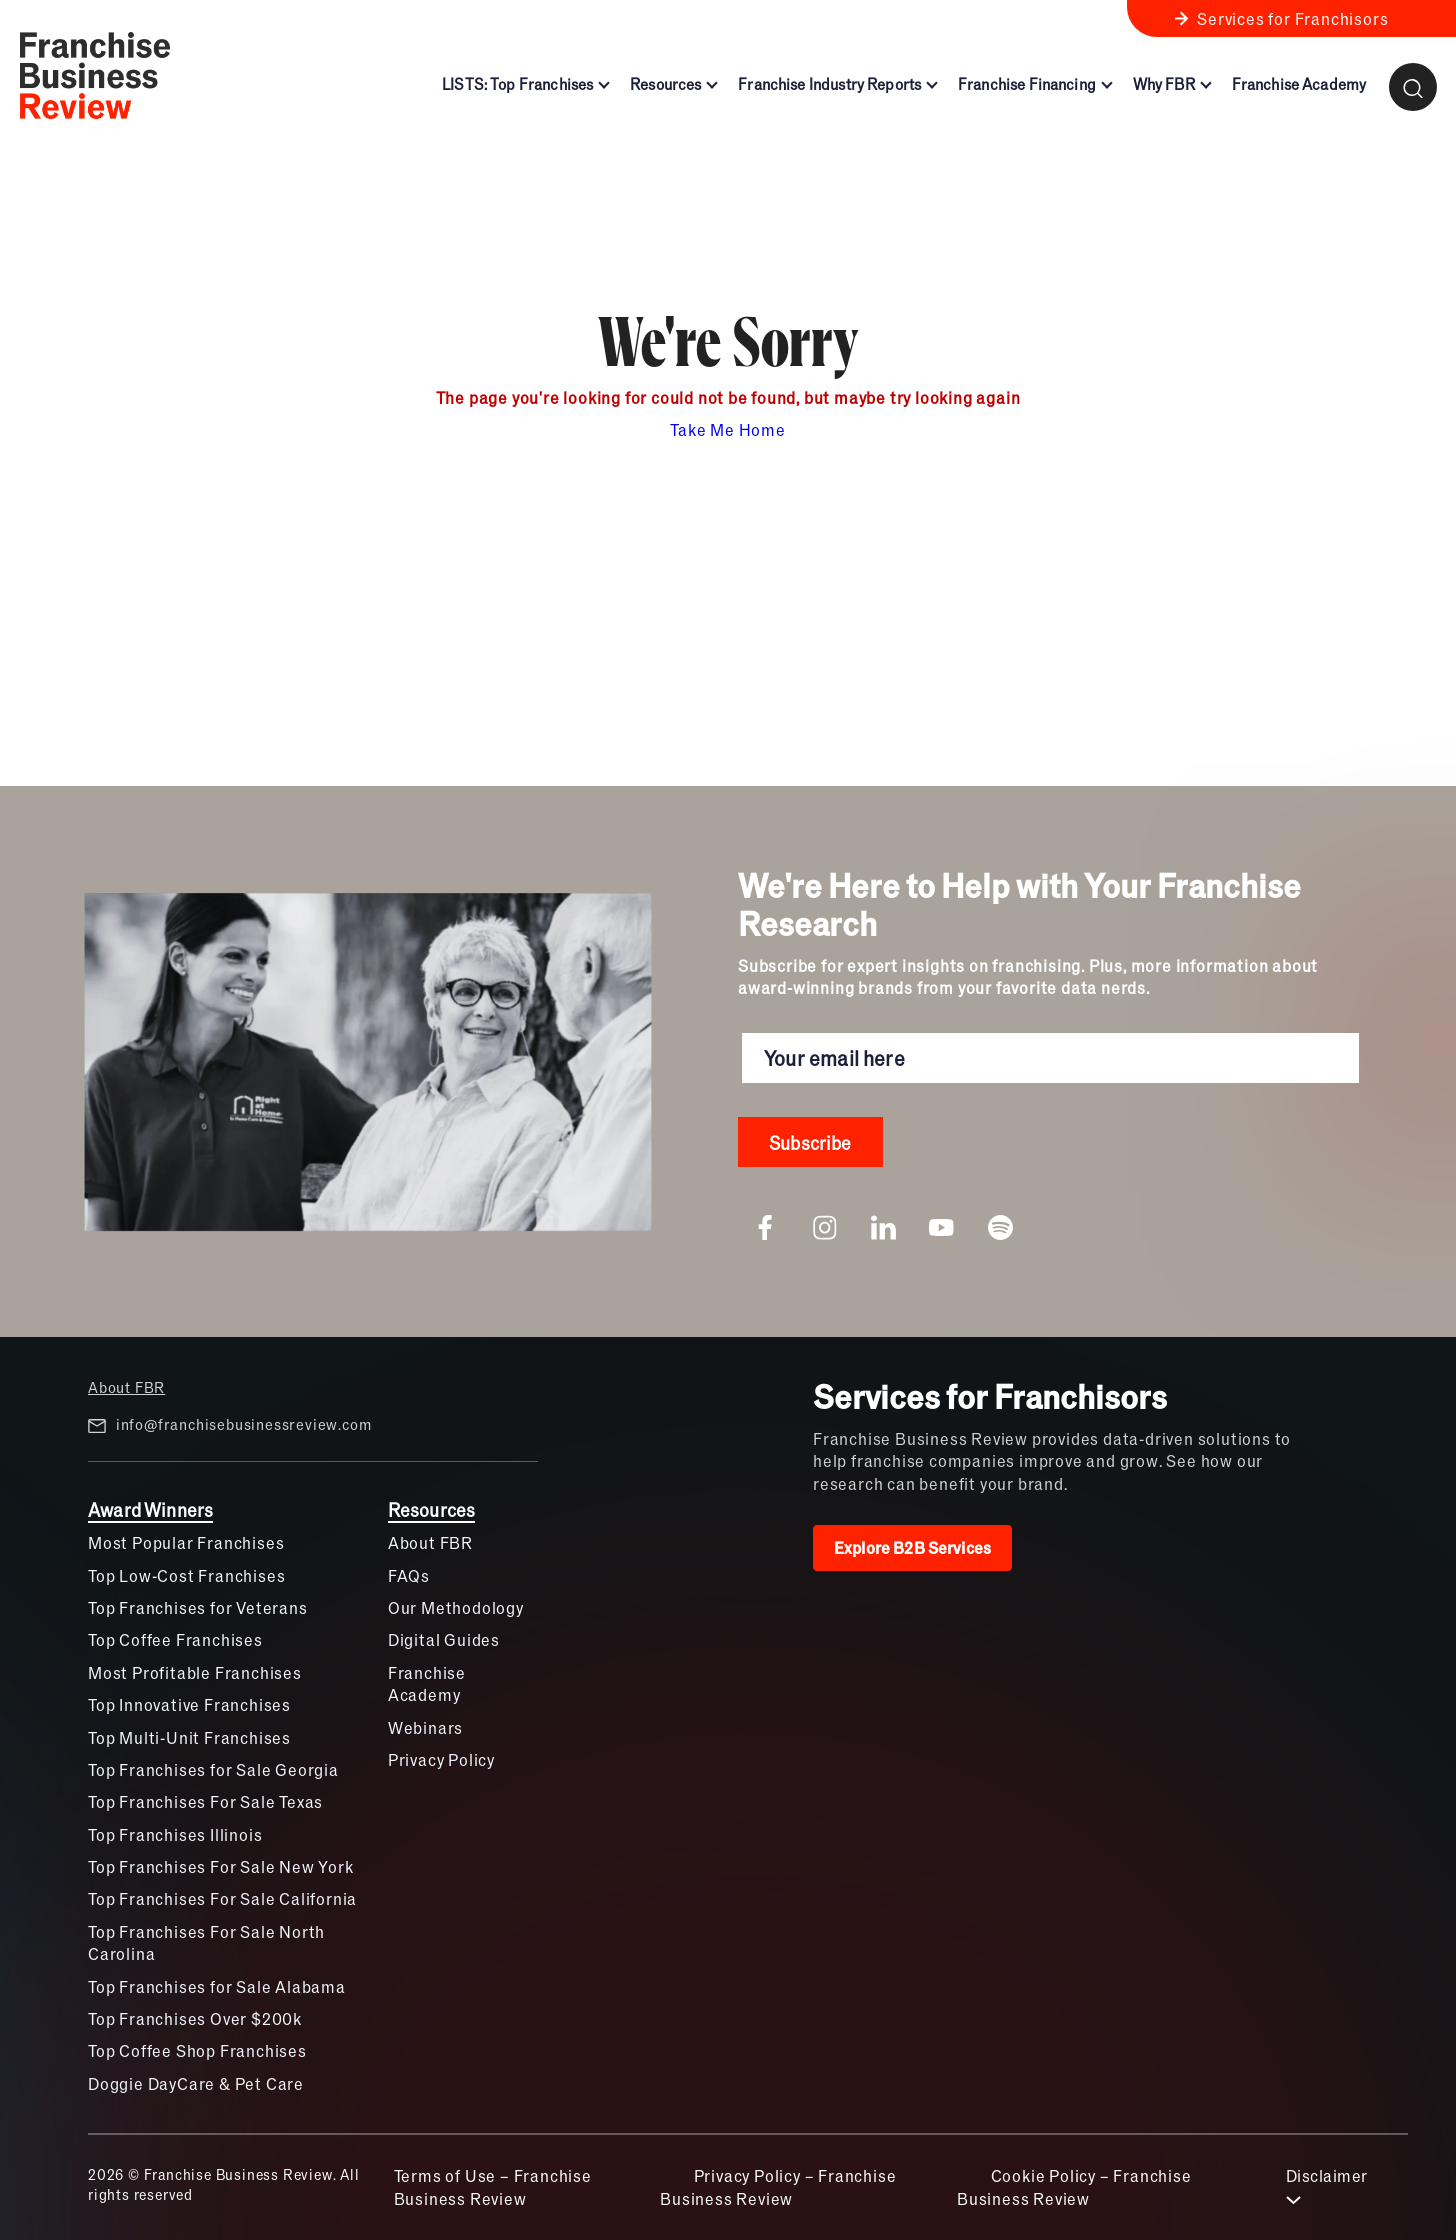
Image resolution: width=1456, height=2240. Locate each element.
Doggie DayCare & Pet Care (196, 2083)
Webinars (425, 1727)
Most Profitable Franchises (195, 1672)
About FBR (126, 1387)
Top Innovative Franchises (189, 1704)
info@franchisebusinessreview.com (229, 1425)
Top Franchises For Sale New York (221, 1866)
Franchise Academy (427, 1683)
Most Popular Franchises (186, 1542)
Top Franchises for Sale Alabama (217, 1986)
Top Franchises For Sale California (222, 1898)
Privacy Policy (441, 1759)
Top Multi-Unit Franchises (189, 1737)
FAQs (409, 1575)
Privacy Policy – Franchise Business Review (778, 2186)
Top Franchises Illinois (175, 1834)
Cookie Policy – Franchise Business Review (1074, 2186)
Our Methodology (456, 1607)
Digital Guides (444, 1639)
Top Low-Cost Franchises (186, 1575)
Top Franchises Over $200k (195, 2018)
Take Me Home (728, 429)
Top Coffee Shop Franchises (197, 2050)
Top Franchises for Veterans (198, 1607)
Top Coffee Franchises (175, 1639)
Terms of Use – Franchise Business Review (493, 2186)
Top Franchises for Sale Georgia (213, 1769)
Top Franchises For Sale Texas (205, 1801)
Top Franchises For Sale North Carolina (206, 1942)
